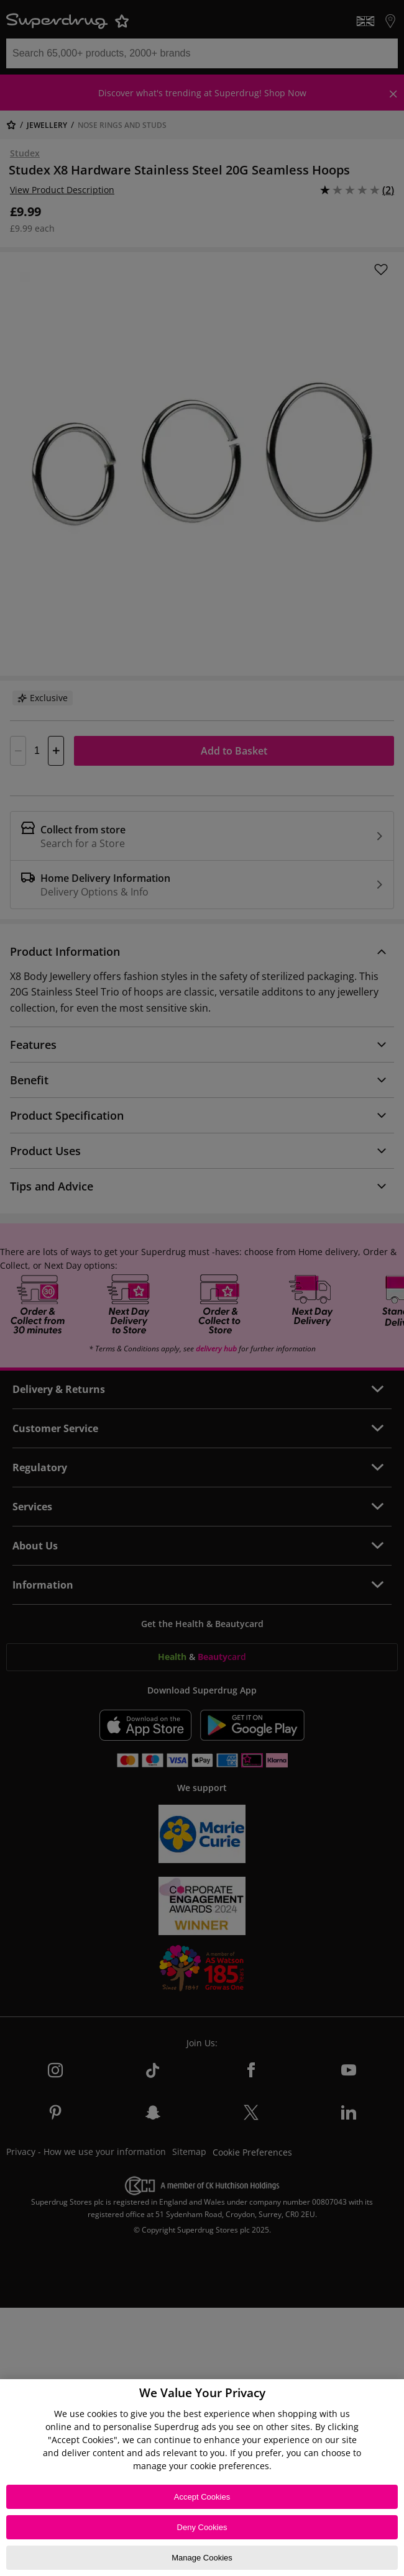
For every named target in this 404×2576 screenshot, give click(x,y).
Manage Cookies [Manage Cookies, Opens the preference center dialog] (202, 2557)
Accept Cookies (202, 2496)
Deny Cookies (202, 2527)
